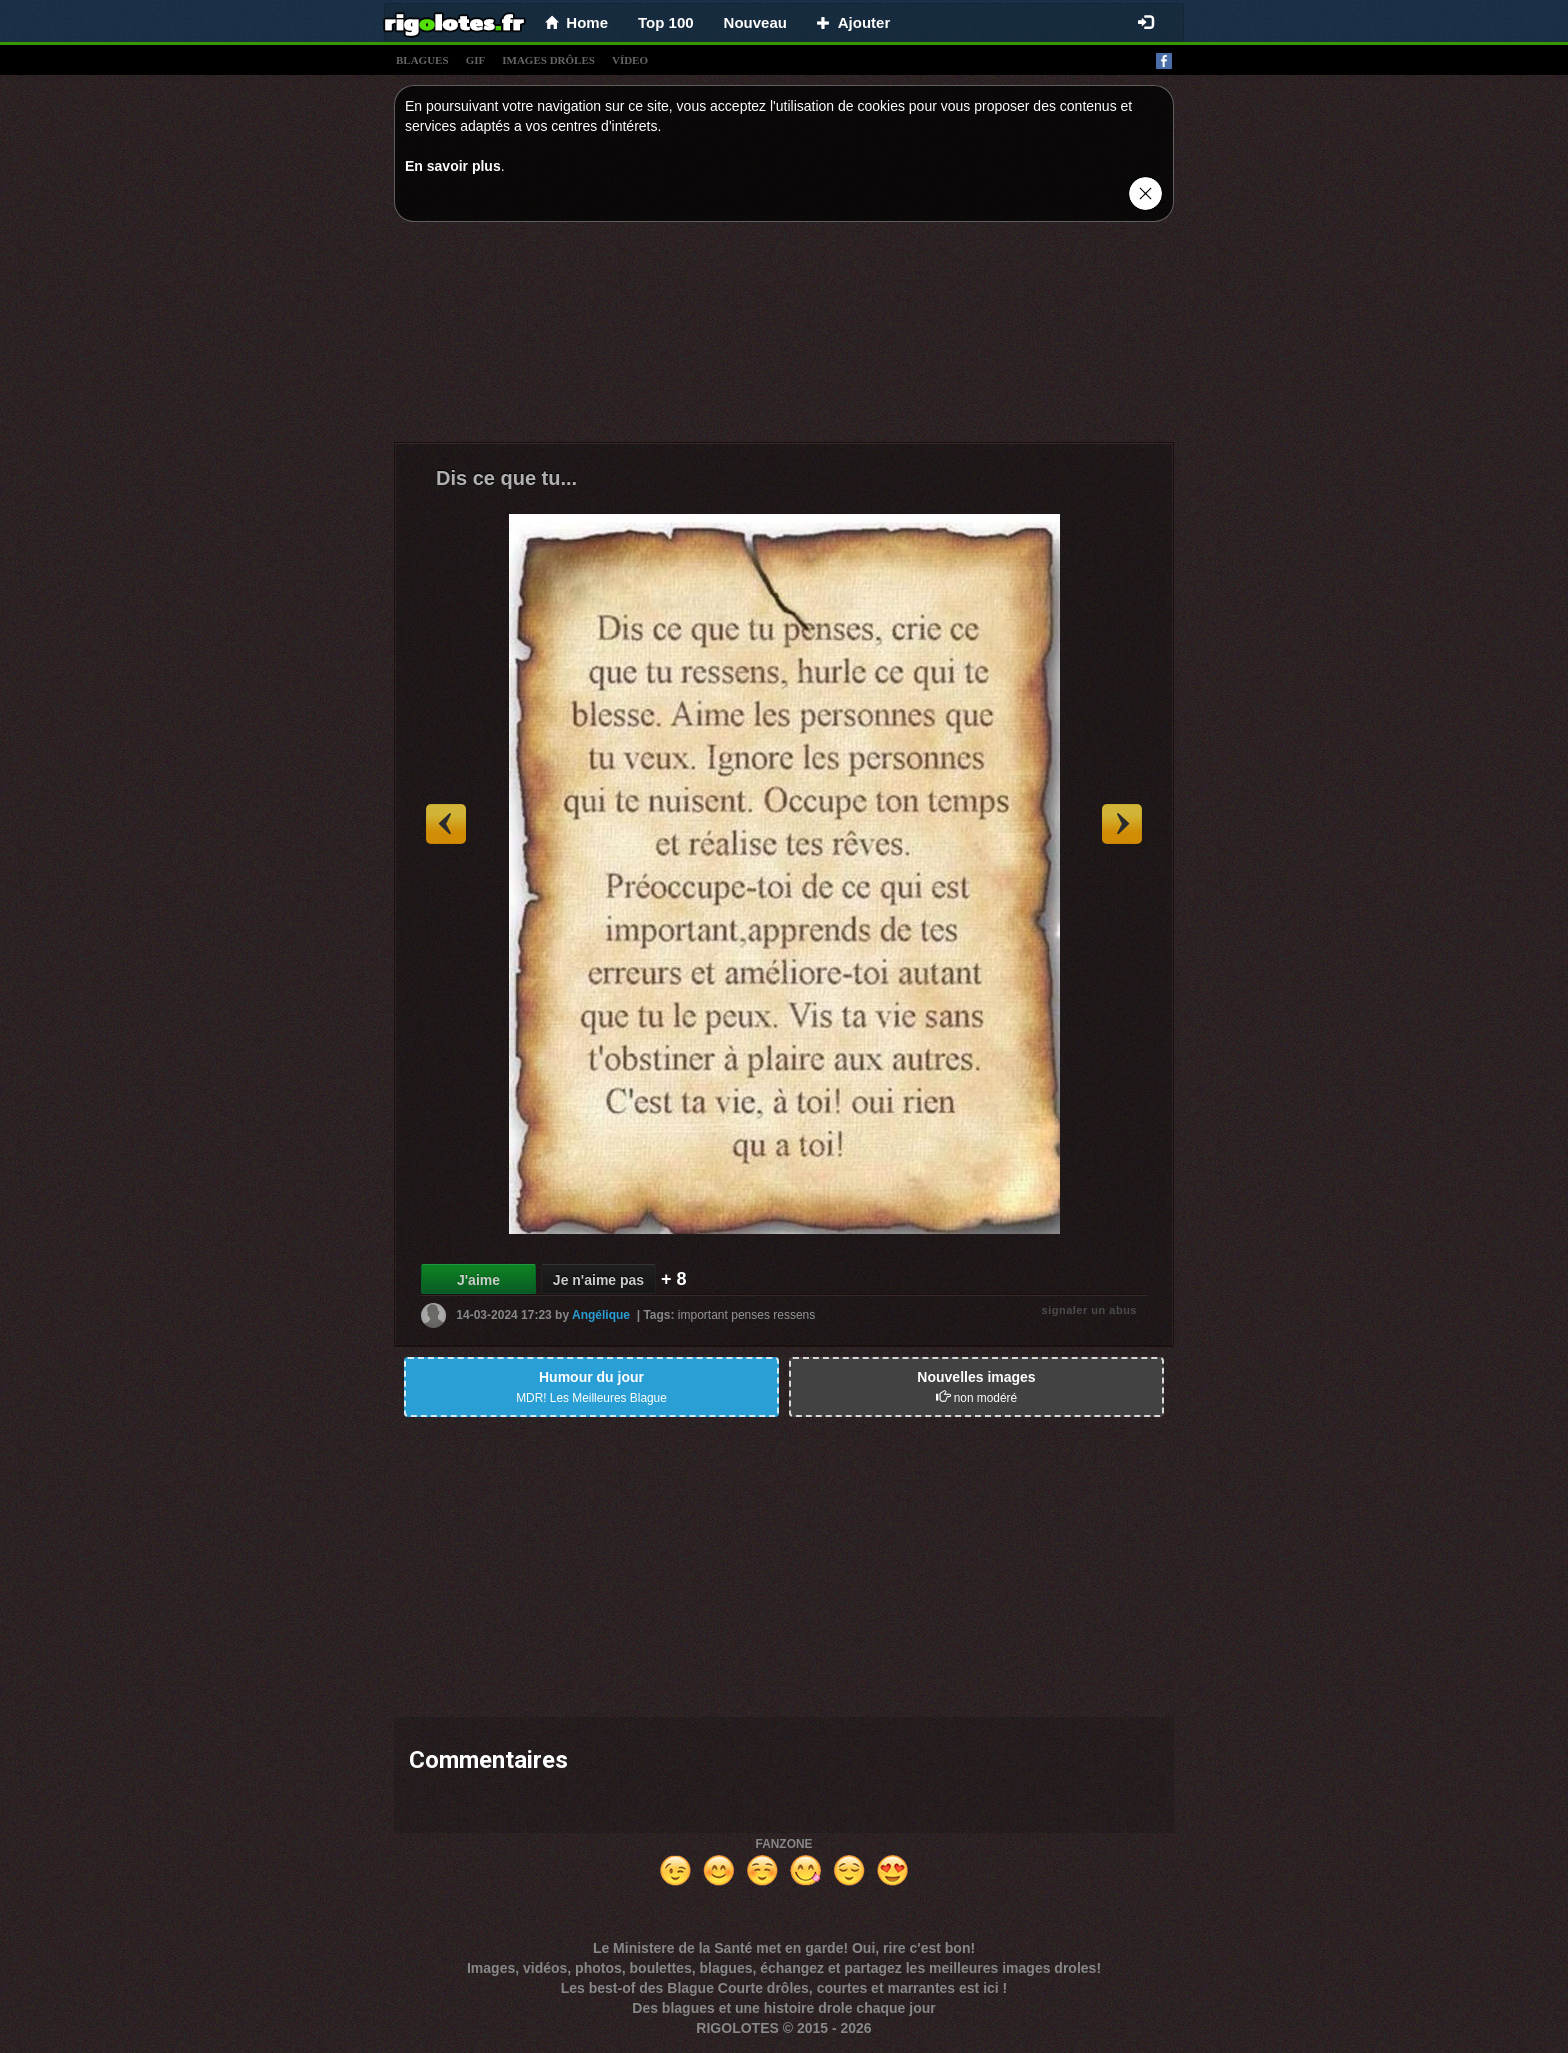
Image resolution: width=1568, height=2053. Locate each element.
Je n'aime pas (598, 1280)
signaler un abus (1089, 1310)
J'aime (478, 1280)
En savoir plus (453, 166)
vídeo (630, 60)
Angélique (601, 1315)
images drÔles (548, 60)
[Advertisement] (784, 337)
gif (476, 60)
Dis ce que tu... (506, 478)
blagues (422, 60)
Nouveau (755, 22)
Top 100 (666, 22)
